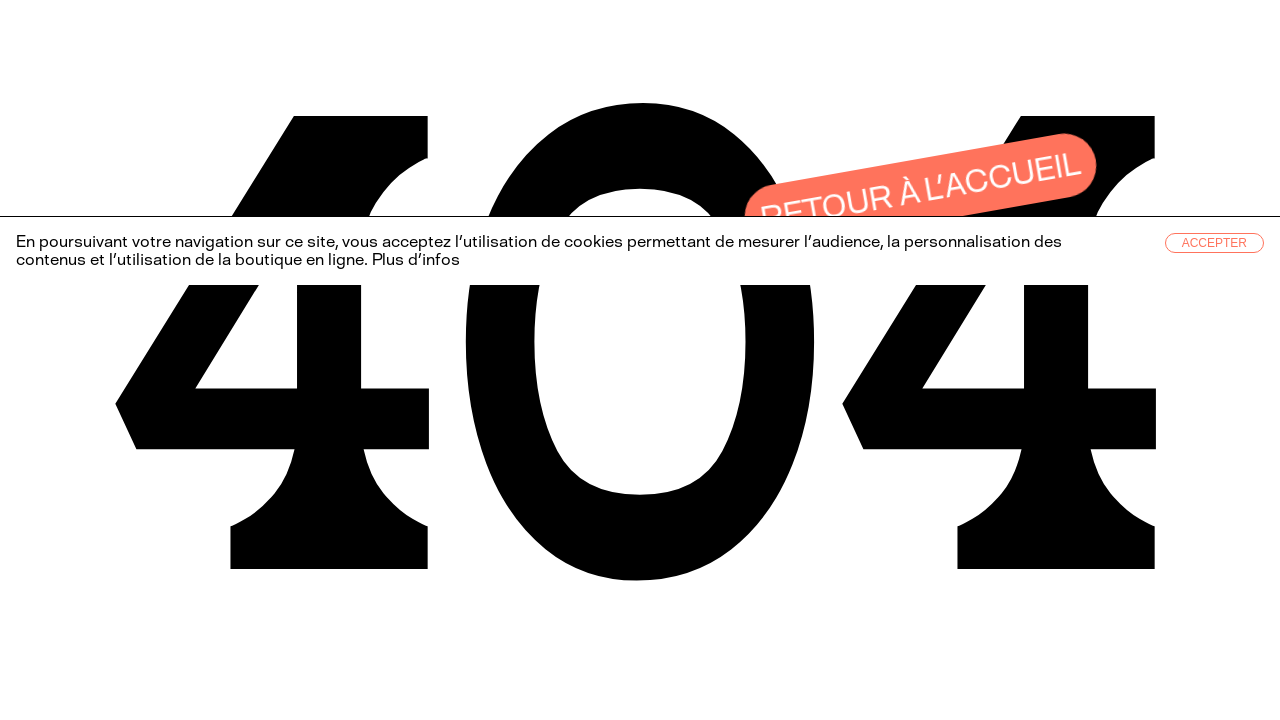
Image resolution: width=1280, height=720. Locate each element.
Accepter (1214, 243)
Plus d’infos (414, 259)
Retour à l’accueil (921, 191)
